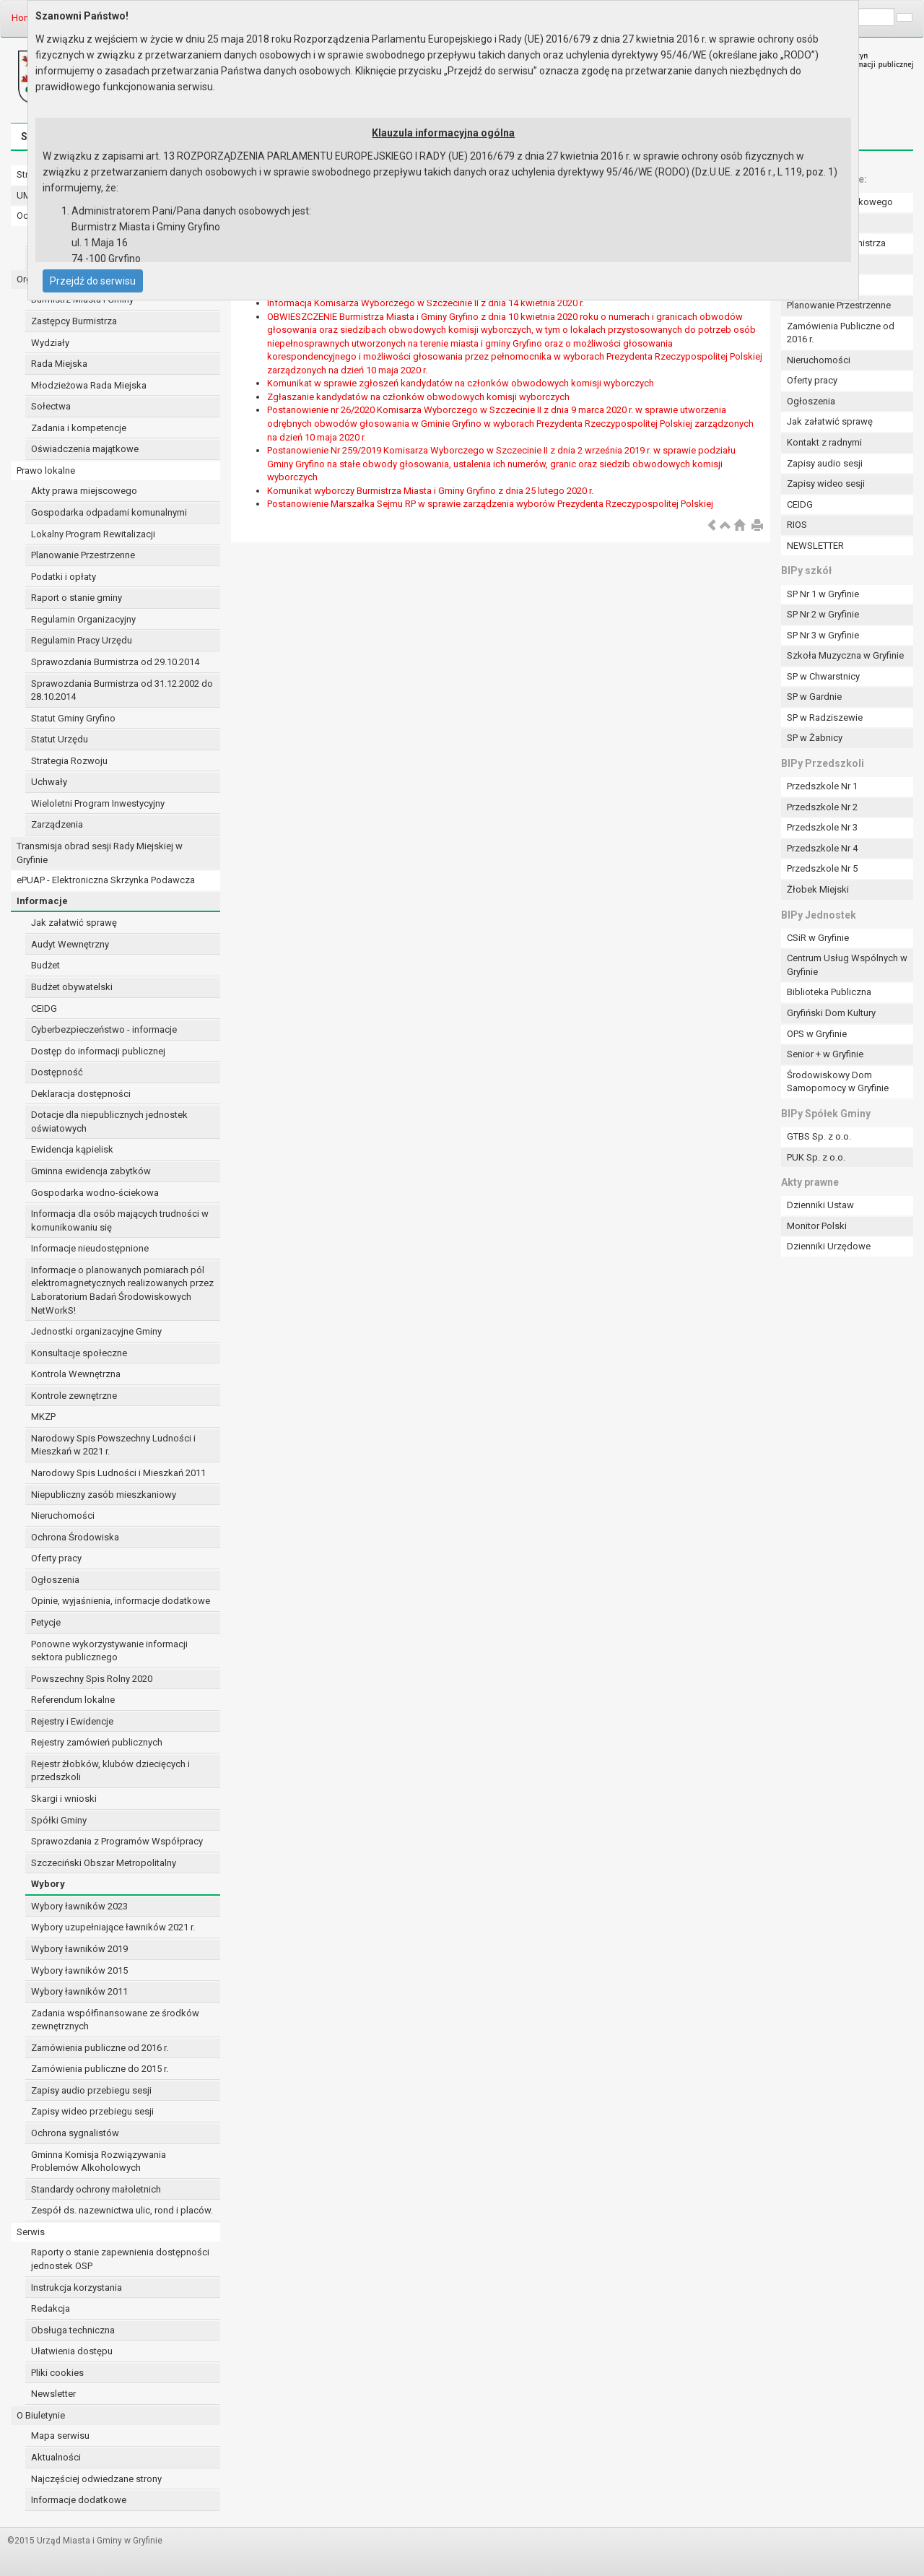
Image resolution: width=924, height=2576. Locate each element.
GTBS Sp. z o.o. (819, 1136)
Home (24, 17)
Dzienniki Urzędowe (829, 1246)
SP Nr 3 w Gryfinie (823, 635)
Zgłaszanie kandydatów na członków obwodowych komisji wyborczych (418, 396)
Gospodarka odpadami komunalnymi (109, 512)
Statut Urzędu (59, 739)
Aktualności (56, 2457)
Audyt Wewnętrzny (70, 944)
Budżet (45, 965)
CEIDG (44, 1008)
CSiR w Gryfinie (818, 937)
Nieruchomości (63, 1515)
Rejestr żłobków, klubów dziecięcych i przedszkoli (110, 1770)
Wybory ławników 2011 (79, 1991)
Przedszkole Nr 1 (822, 786)
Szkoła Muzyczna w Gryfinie (845, 655)
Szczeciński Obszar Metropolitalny (103, 1862)
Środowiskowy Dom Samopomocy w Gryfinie (838, 1082)
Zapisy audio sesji (825, 463)
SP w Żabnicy (814, 737)
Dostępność (57, 1072)
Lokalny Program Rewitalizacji (93, 534)
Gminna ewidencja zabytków (91, 1171)
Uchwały (49, 781)
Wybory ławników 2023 (79, 1906)
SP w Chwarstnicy (823, 676)
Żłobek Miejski (818, 889)
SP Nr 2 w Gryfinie (823, 614)
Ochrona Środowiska (75, 1537)
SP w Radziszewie (825, 717)
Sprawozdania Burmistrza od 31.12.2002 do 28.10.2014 (122, 690)
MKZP (43, 1416)
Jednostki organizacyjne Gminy (96, 1331)
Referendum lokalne (73, 1699)
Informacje (42, 900)
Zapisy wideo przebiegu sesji (92, 2111)
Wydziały (50, 342)
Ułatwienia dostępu (72, 2351)
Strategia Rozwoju (69, 760)
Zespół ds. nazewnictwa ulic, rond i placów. (122, 2210)
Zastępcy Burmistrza (74, 321)
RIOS (797, 524)
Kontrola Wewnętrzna (76, 1374)
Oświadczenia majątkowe (85, 448)
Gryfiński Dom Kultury (831, 1012)
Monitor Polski (817, 1225)
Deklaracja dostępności (81, 1093)
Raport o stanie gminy (76, 597)
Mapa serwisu (60, 2435)
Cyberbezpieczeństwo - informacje (104, 1029)
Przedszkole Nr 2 (822, 807)
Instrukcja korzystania (76, 2287)
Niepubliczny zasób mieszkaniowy (103, 1494)
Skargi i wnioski (64, 1798)
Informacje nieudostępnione (90, 1248)
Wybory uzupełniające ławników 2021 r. (113, 1927)
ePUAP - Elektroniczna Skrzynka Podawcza (106, 880)
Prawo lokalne (46, 470)
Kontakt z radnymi (824, 442)
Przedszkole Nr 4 (822, 848)
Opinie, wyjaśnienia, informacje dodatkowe (120, 1600)
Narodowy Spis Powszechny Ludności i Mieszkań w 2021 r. (113, 1445)
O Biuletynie (41, 2415)
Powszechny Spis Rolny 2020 (91, 1678)
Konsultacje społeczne (79, 1353)
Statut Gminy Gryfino (73, 718)
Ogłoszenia (55, 1579)
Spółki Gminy (59, 1820)
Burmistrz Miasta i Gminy (82, 299)
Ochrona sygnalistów (75, 2133)
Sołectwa (51, 406)
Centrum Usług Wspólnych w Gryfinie (847, 965)
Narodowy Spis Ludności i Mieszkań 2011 (118, 1472)
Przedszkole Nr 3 (822, 827)
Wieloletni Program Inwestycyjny (98, 803)
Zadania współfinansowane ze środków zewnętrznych (115, 2020)
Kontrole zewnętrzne (74, 1395)
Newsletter (53, 2393)
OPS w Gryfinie (817, 1033)
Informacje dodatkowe (78, 2499)
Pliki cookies (57, 2372)
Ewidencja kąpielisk (72, 1149)
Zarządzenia (57, 824)
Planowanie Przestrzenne (83, 555)
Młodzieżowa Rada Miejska (89, 385)
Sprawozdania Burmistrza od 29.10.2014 (115, 661)
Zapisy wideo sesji (826, 483)
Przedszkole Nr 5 (822, 868)
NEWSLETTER (815, 545)
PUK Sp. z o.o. (816, 1157)
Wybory (48, 1883)
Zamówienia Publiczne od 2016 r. (840, 333)
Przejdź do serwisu (93, 281)
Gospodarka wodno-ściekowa (95, 1192)
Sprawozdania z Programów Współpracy (117, 1841)
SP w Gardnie (814, 696)
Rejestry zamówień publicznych (96, 1742)
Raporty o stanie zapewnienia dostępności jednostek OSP (120, 2259)
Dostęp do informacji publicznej (98, 1051)
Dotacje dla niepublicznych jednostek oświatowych (109, 1121)
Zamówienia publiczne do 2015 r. (99, 2068)
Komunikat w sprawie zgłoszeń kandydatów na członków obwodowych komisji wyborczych (460, 383)
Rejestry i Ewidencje (72, 1721)
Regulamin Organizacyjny (83, 619)
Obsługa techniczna (73, 2330)
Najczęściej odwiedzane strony (96, 2478)
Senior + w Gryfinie (825, 1054)
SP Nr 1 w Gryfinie (823, 594)
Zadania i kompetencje (78, 427)
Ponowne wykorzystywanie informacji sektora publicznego (109, 1651)
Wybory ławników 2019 (79, 1948)
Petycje (46, 1622)
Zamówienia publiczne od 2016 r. (99, 2047)
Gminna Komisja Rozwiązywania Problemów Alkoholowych (98, 2161)
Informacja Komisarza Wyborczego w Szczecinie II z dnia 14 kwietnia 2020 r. (425, 303)
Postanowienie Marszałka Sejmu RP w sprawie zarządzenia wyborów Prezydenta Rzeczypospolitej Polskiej (490, 503)
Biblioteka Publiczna (829, 991)
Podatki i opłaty (63, 576)
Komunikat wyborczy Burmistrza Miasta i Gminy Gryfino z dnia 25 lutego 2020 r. (430, 490)
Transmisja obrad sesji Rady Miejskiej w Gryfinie (100, 853)
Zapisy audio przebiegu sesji (91, 2090)
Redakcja (50, 2308)
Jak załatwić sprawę (74, 922)
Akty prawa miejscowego (84, 490)
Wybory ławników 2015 (79, 1970)
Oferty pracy (56, 1558)
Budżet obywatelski (72, 986)
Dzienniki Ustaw (820, 1205)
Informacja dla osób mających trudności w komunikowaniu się (120, 1220)
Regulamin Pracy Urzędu (81, 640)
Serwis (31, 2231)
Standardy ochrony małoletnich (96, 2189)
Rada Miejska (59, 363)
